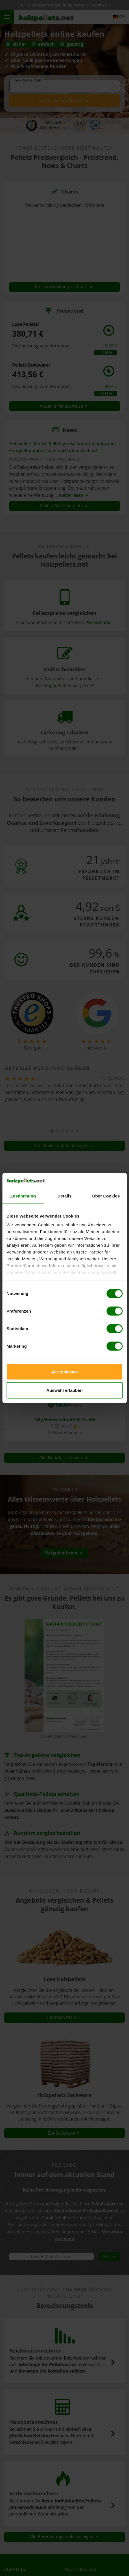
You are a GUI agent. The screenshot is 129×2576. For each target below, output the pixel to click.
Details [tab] (65, 1195)
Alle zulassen (64, 1371)
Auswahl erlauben (64, 1390)
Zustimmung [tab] (23, 1195)
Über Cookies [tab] (106, 1195)
